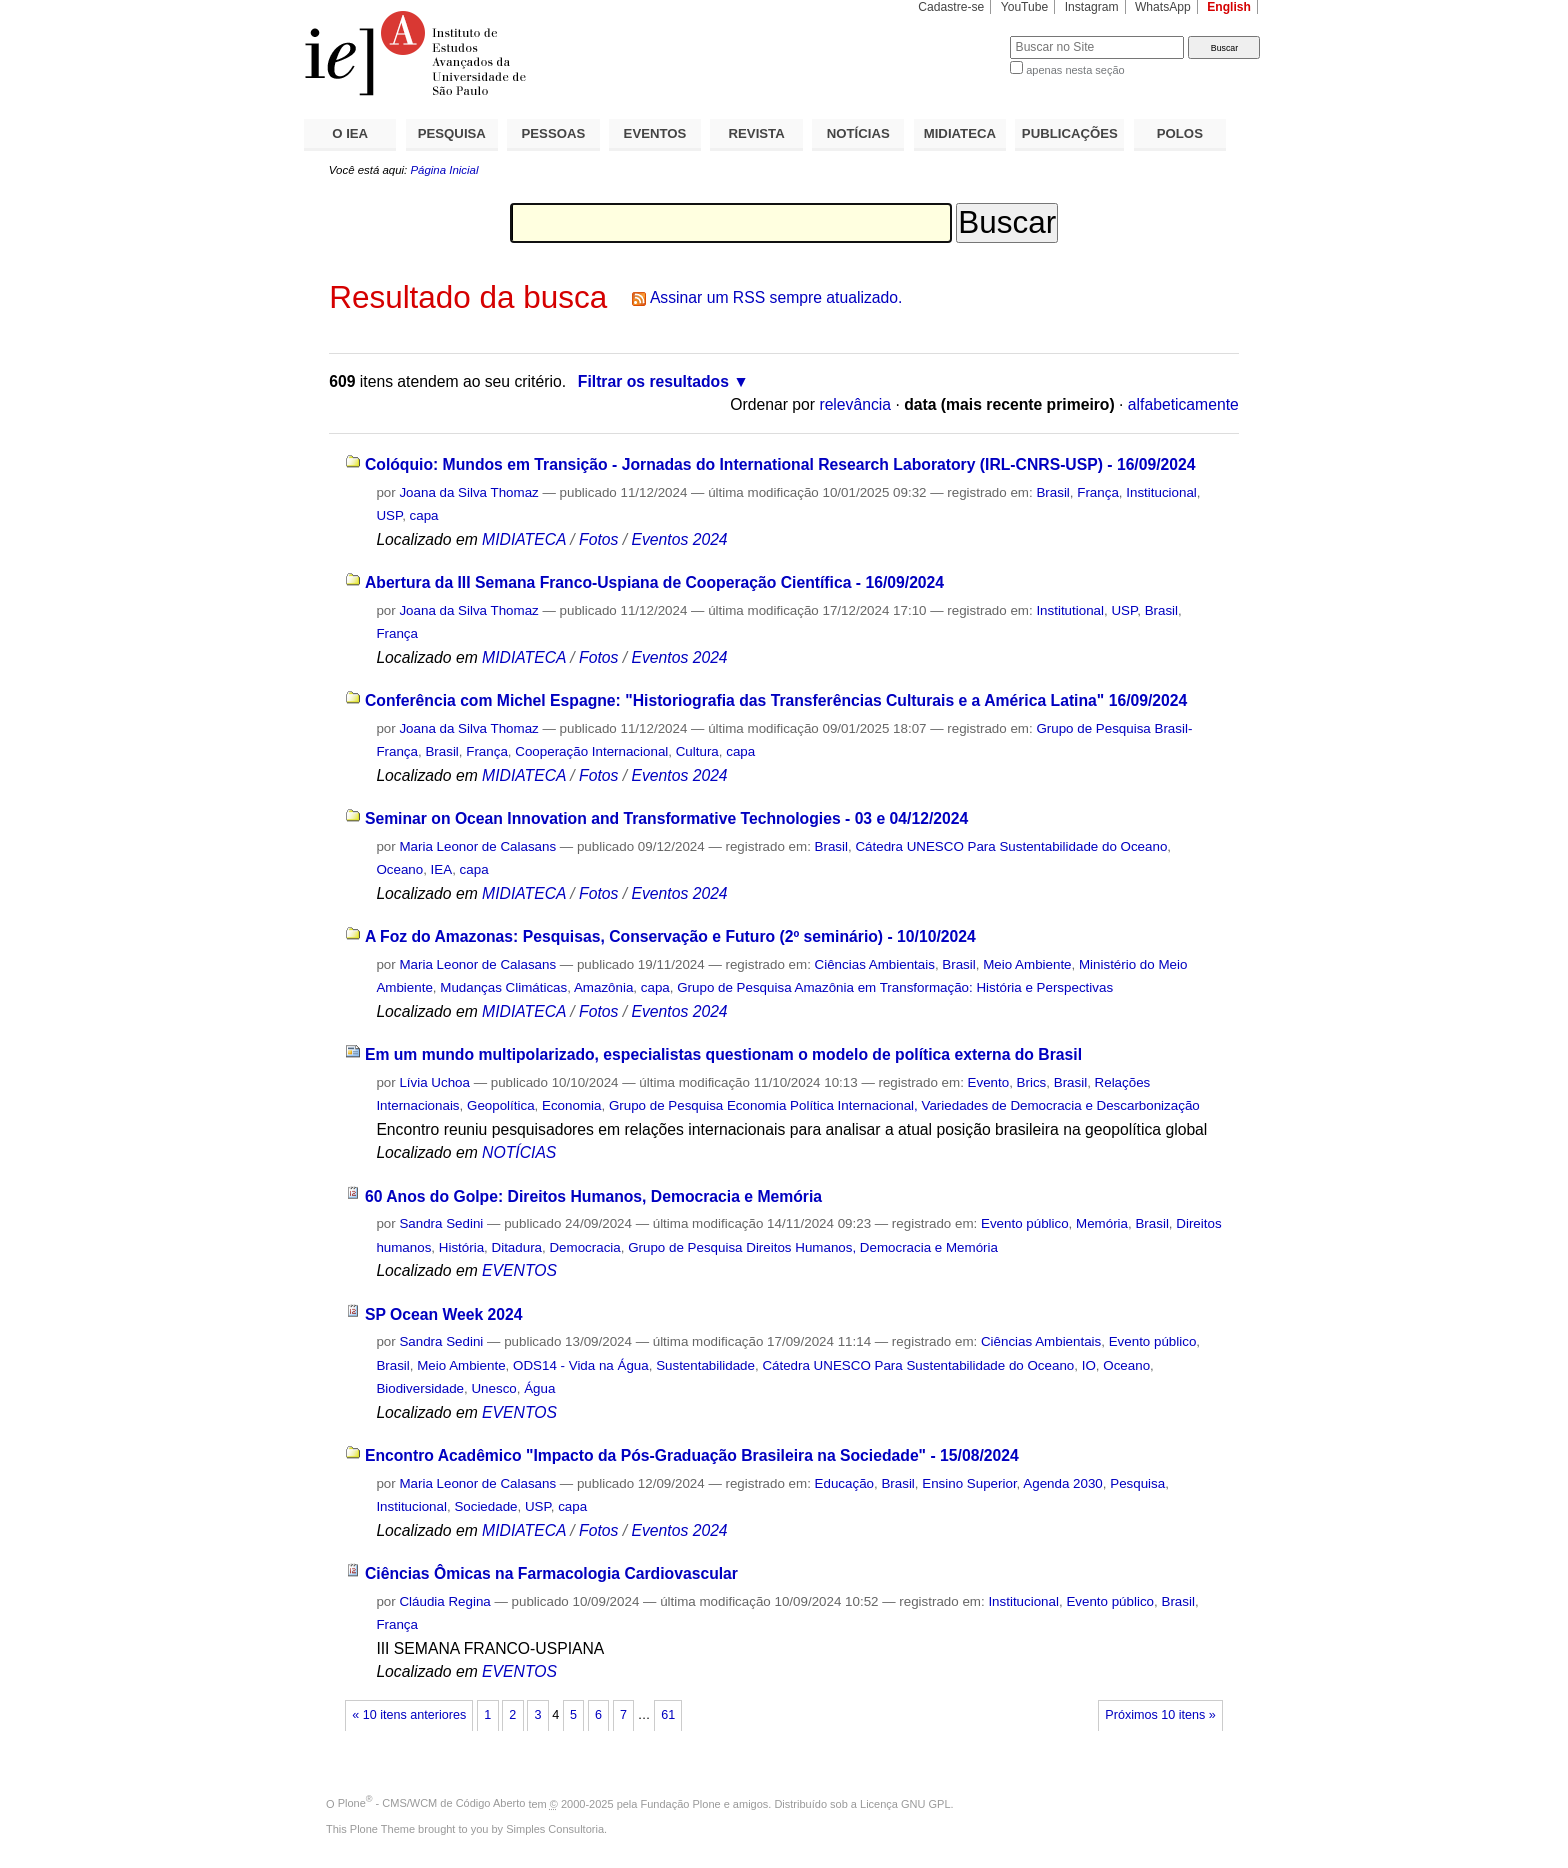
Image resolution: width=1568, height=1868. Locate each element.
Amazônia (603, 987)
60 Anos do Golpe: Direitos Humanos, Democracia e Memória (593, 1196)
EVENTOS (655, 133)
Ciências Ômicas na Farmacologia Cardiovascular (551, 1573)
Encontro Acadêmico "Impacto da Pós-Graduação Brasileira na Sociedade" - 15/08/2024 (692, 1455)
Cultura (697, 751)
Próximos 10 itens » (1160, 1715)
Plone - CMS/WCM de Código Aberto (432, 1803)
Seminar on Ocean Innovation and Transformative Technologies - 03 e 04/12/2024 (666, 818)
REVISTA (757, 133)
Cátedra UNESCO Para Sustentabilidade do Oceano (1011, 846)
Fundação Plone (681, 1803)
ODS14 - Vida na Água (581, 1365)
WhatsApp (1163, 7)
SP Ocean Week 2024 (444, 1314)
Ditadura (517, 1247)
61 (668, 1715)
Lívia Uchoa (436, 1082)
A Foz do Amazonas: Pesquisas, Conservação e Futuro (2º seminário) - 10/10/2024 (670, 936)
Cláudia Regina (444, 1601)
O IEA (350, 133)
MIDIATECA (960, 133)
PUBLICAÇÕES (1070, 133)
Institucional (1161, 492)
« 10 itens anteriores (409, 1715)
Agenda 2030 (1063, 1483)
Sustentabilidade (705, 1365)
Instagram (1092, 7)
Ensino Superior (969, 1483)
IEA (442, 869)
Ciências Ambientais (875, 964)
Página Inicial (444, 170)
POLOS (1180, 133)
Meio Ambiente (1027, 964)
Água (539, 1388)
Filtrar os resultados (653, 381)
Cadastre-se (951, 7)
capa (424, 515)
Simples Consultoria (555, 1829)
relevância (855, 404)
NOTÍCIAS (858, 133)
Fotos (598, 539)
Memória (1102, 1223)
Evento (989, 1082)
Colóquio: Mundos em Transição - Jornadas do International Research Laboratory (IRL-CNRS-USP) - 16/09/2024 (780, 464)
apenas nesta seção (1075, 70)
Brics (1032, 1082)
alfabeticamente (1183, 404)
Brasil (1052, 492)
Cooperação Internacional (591, 751)
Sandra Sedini (441, 1223)
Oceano (399, 869)
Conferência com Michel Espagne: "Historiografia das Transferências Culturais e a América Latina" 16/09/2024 (776, 700)
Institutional (1070, 610)
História (461, 1247)
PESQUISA (452, 133)
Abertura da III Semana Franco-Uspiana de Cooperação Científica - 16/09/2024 (654, 582)
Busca (961, 35)
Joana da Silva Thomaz (468, 492)
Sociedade (485, 1506)
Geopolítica (501, 1105)
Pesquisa (1137, 1483)
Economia (571, 1105)
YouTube (1025, 7)
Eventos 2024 (679, 539)
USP (389, 515)
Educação (844, 1483)
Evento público (1025, 1223)
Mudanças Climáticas (503, 987)
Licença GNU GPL (905, 1803)
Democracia (584, 1247)
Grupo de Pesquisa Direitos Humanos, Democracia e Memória (813, 1247)
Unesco (493, 1388)
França (1098, 492)
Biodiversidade (420, 1388)
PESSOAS (554, 133)
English (1229, 7)
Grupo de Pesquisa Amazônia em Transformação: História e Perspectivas (895, 987)
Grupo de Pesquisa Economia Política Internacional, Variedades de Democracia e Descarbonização (904, 1105)
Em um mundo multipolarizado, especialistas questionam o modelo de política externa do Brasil (723, 1054)
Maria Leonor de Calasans (477, 846)
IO (1089, 1365)
